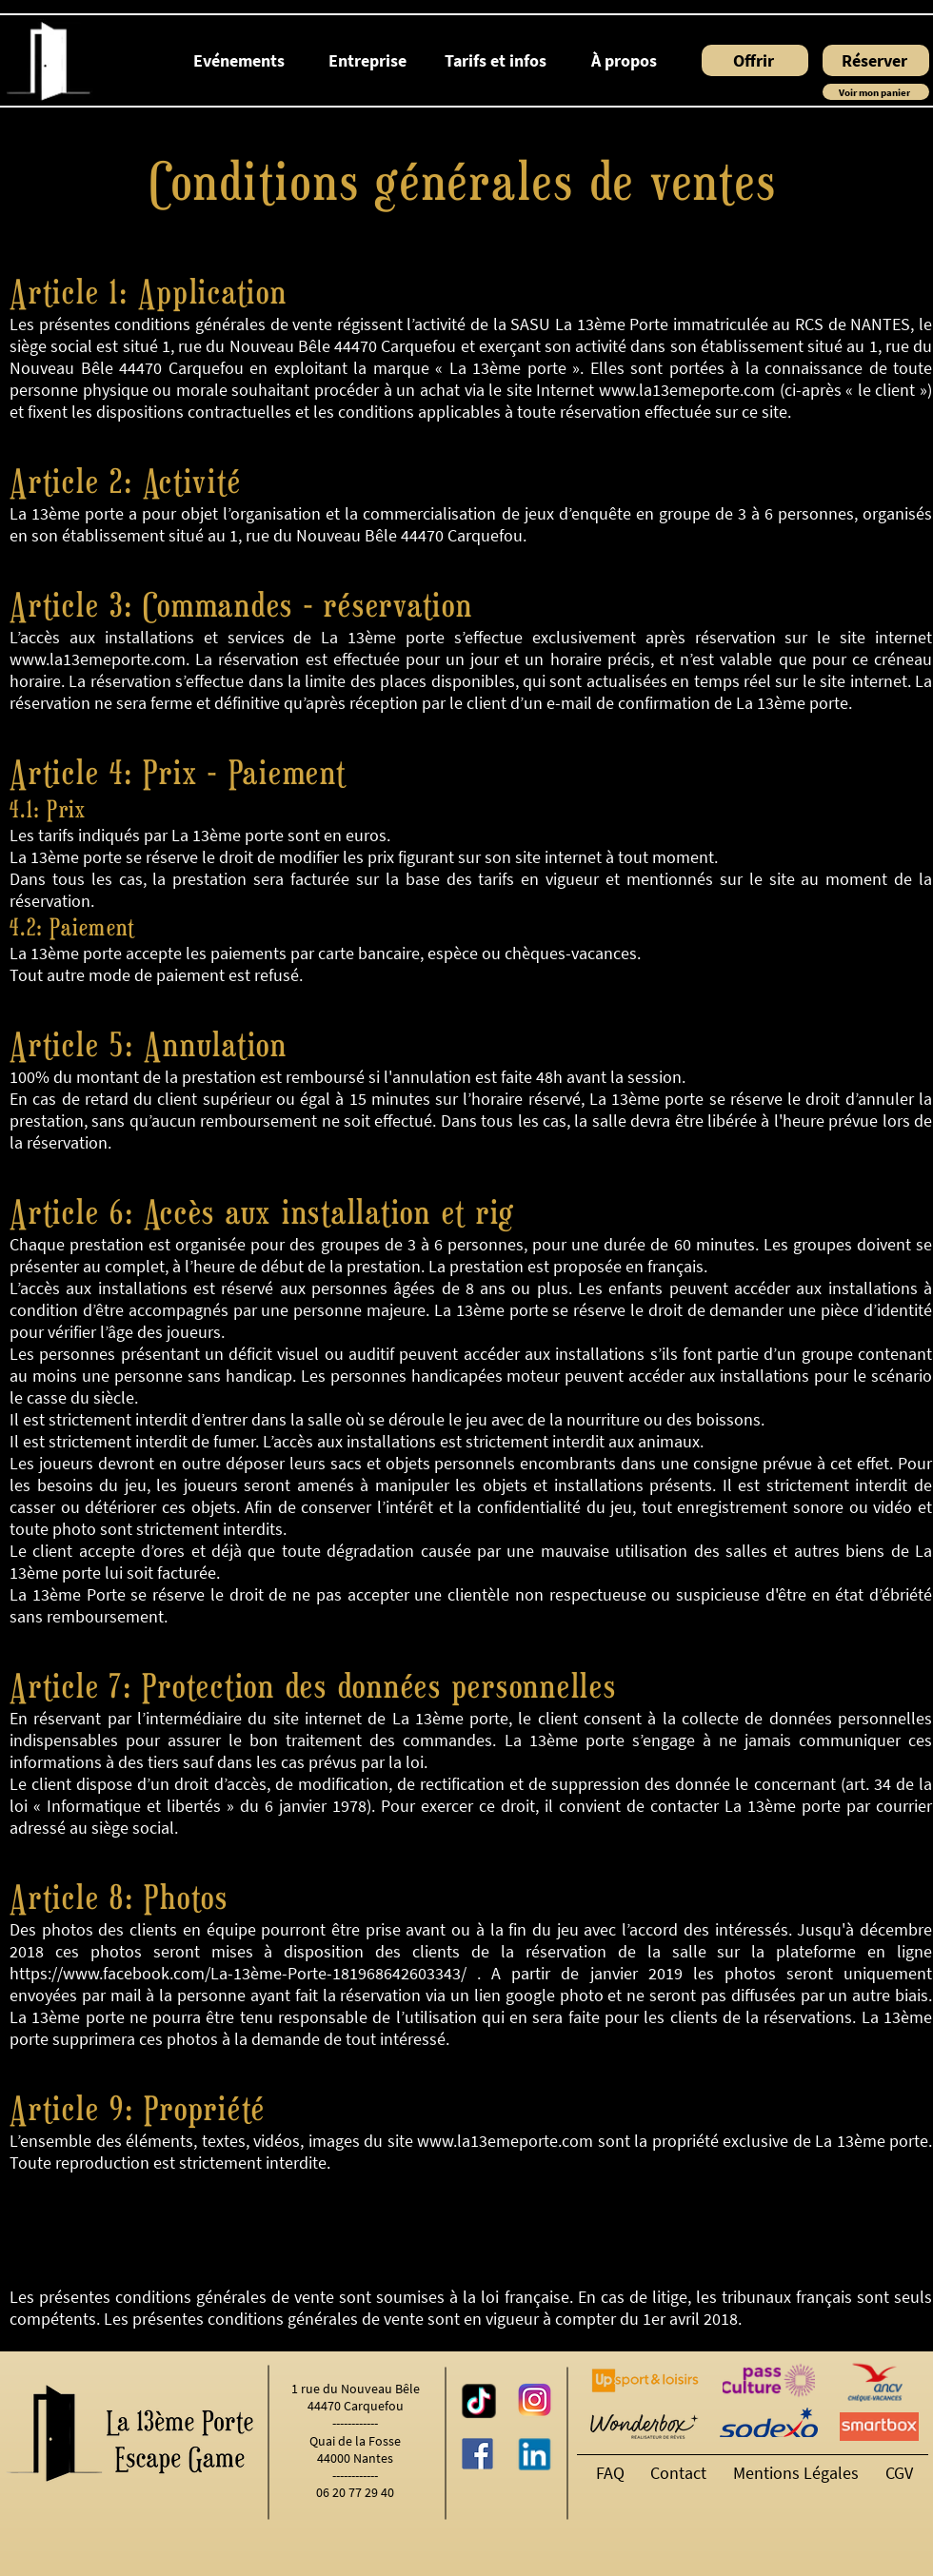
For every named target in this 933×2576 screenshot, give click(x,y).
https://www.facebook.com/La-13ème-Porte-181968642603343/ (238, 1973)
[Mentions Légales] (799, 2473)
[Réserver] (876, 60)
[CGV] (902, 2473)
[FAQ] (612, 2473)
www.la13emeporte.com (687, 390)
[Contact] (682, 2473)
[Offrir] (755, 60)
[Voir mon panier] (876, 92)
